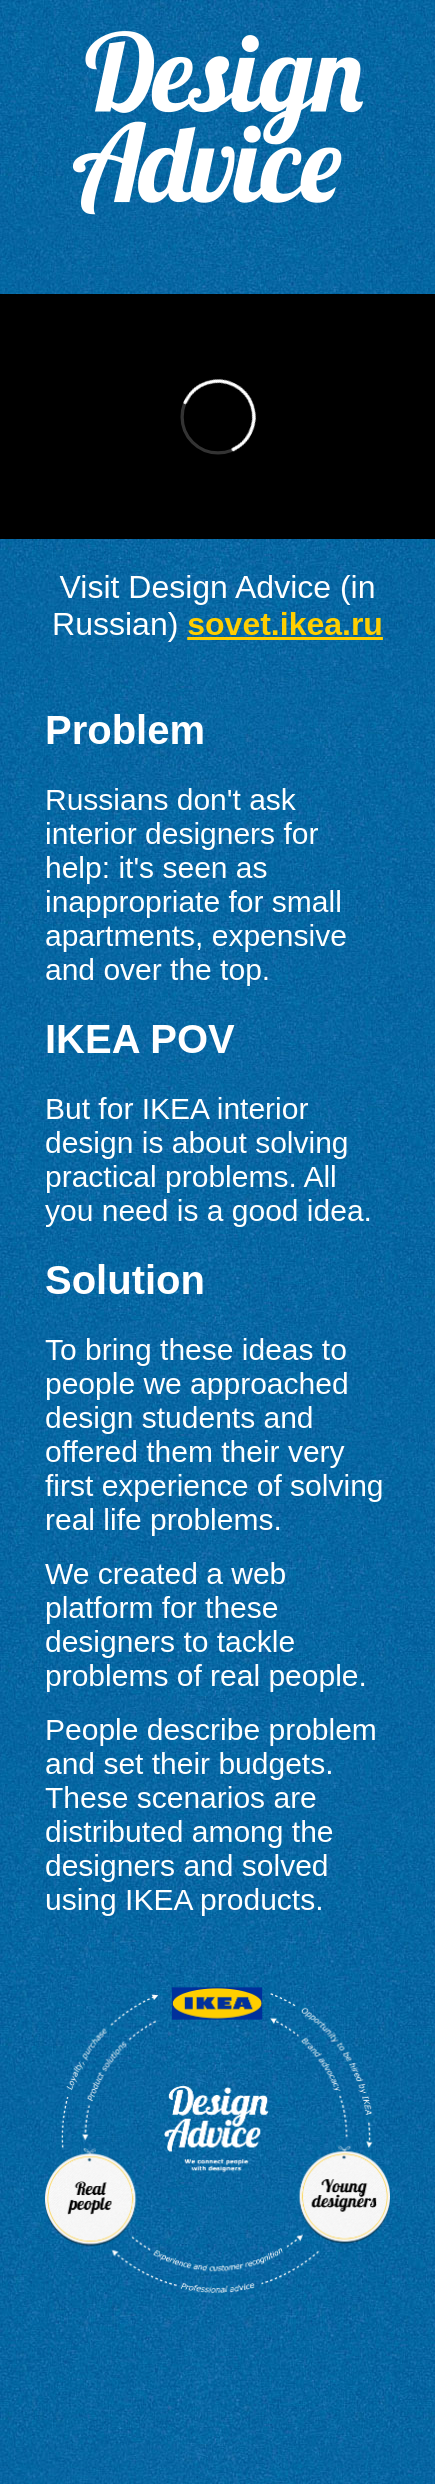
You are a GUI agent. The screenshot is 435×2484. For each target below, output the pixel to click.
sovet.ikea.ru (285, 624)
